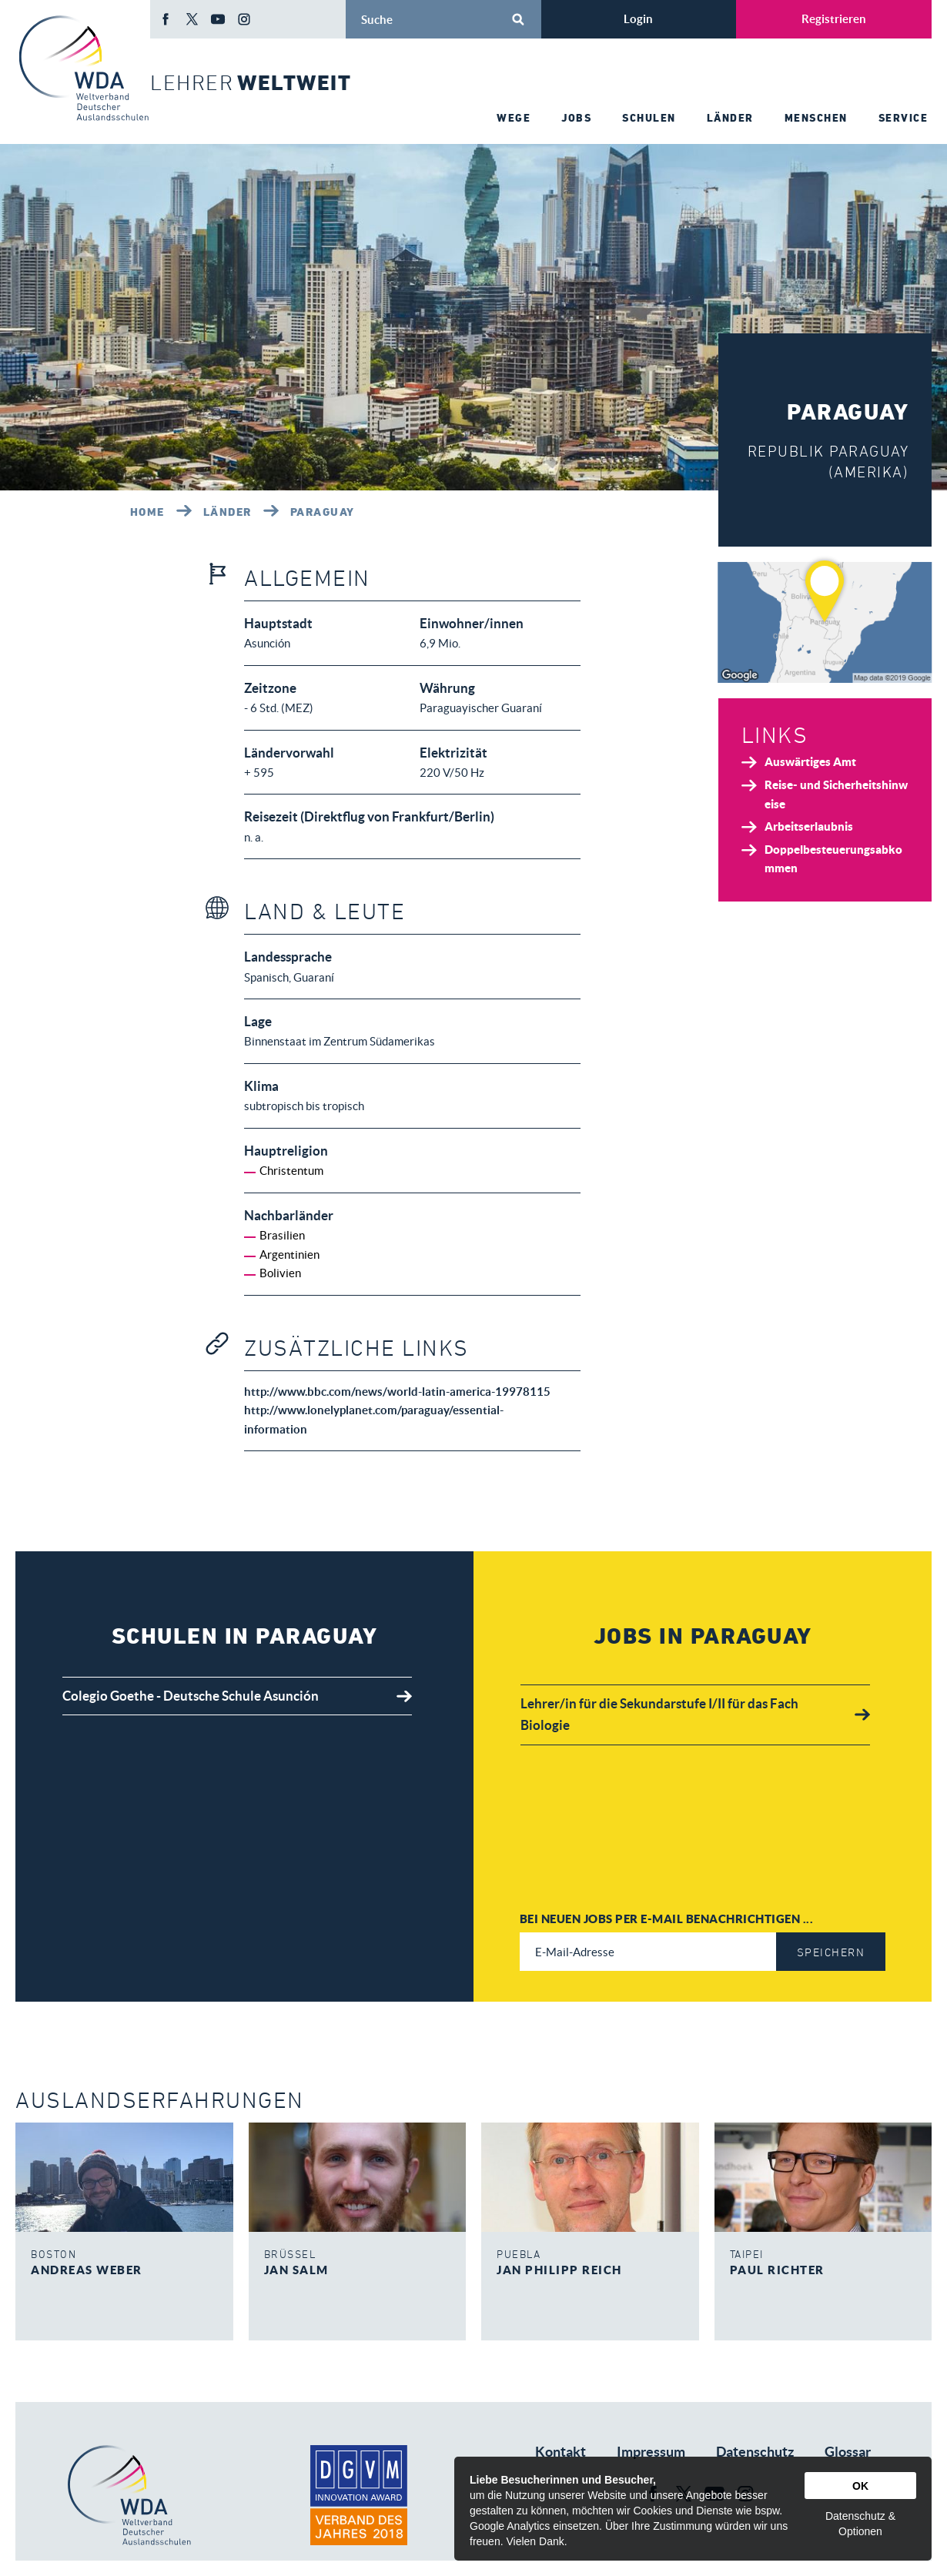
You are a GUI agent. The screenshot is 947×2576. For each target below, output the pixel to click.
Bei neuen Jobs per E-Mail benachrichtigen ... (667, 1918)
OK (860, 2486)
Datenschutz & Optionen (860, 2524)
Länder (227, 512)
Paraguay (322, 512)
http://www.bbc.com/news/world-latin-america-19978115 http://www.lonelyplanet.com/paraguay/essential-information (397, 1410)
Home (147, 512)
